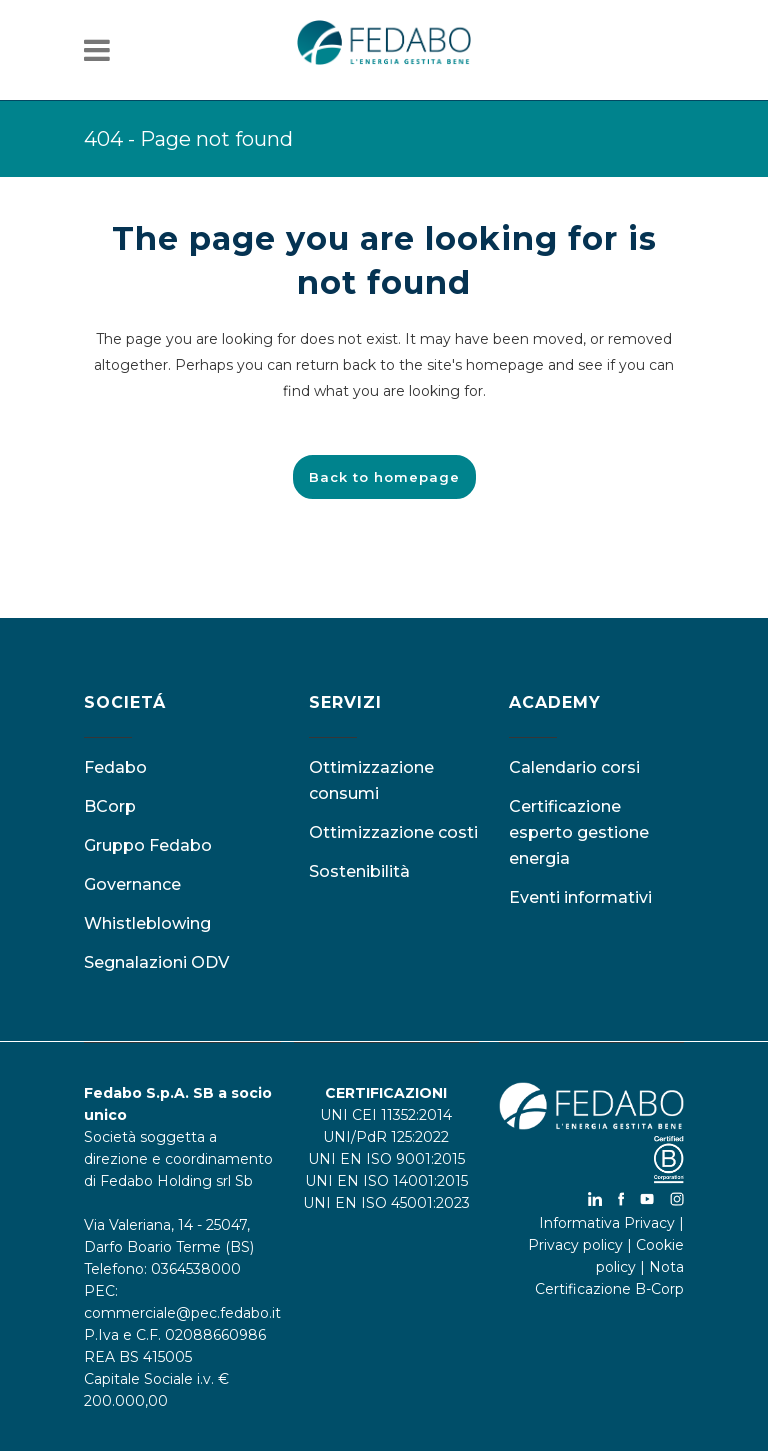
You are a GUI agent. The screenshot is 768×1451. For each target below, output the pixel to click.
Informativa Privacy (607, 1223)
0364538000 (196, 1269)
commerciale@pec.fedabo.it (182, 1313)
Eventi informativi (580, 897)
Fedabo (115, 767)
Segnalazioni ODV (156, 962)
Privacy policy (575, 1245)
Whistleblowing (147, 923)
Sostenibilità (359, 871)
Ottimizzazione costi (393, 832)
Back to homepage (384, 477)
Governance (132, 884)
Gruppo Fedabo (148, 845)
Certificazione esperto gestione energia (579, 832)
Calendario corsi (574, 767)
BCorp (110, 806)
